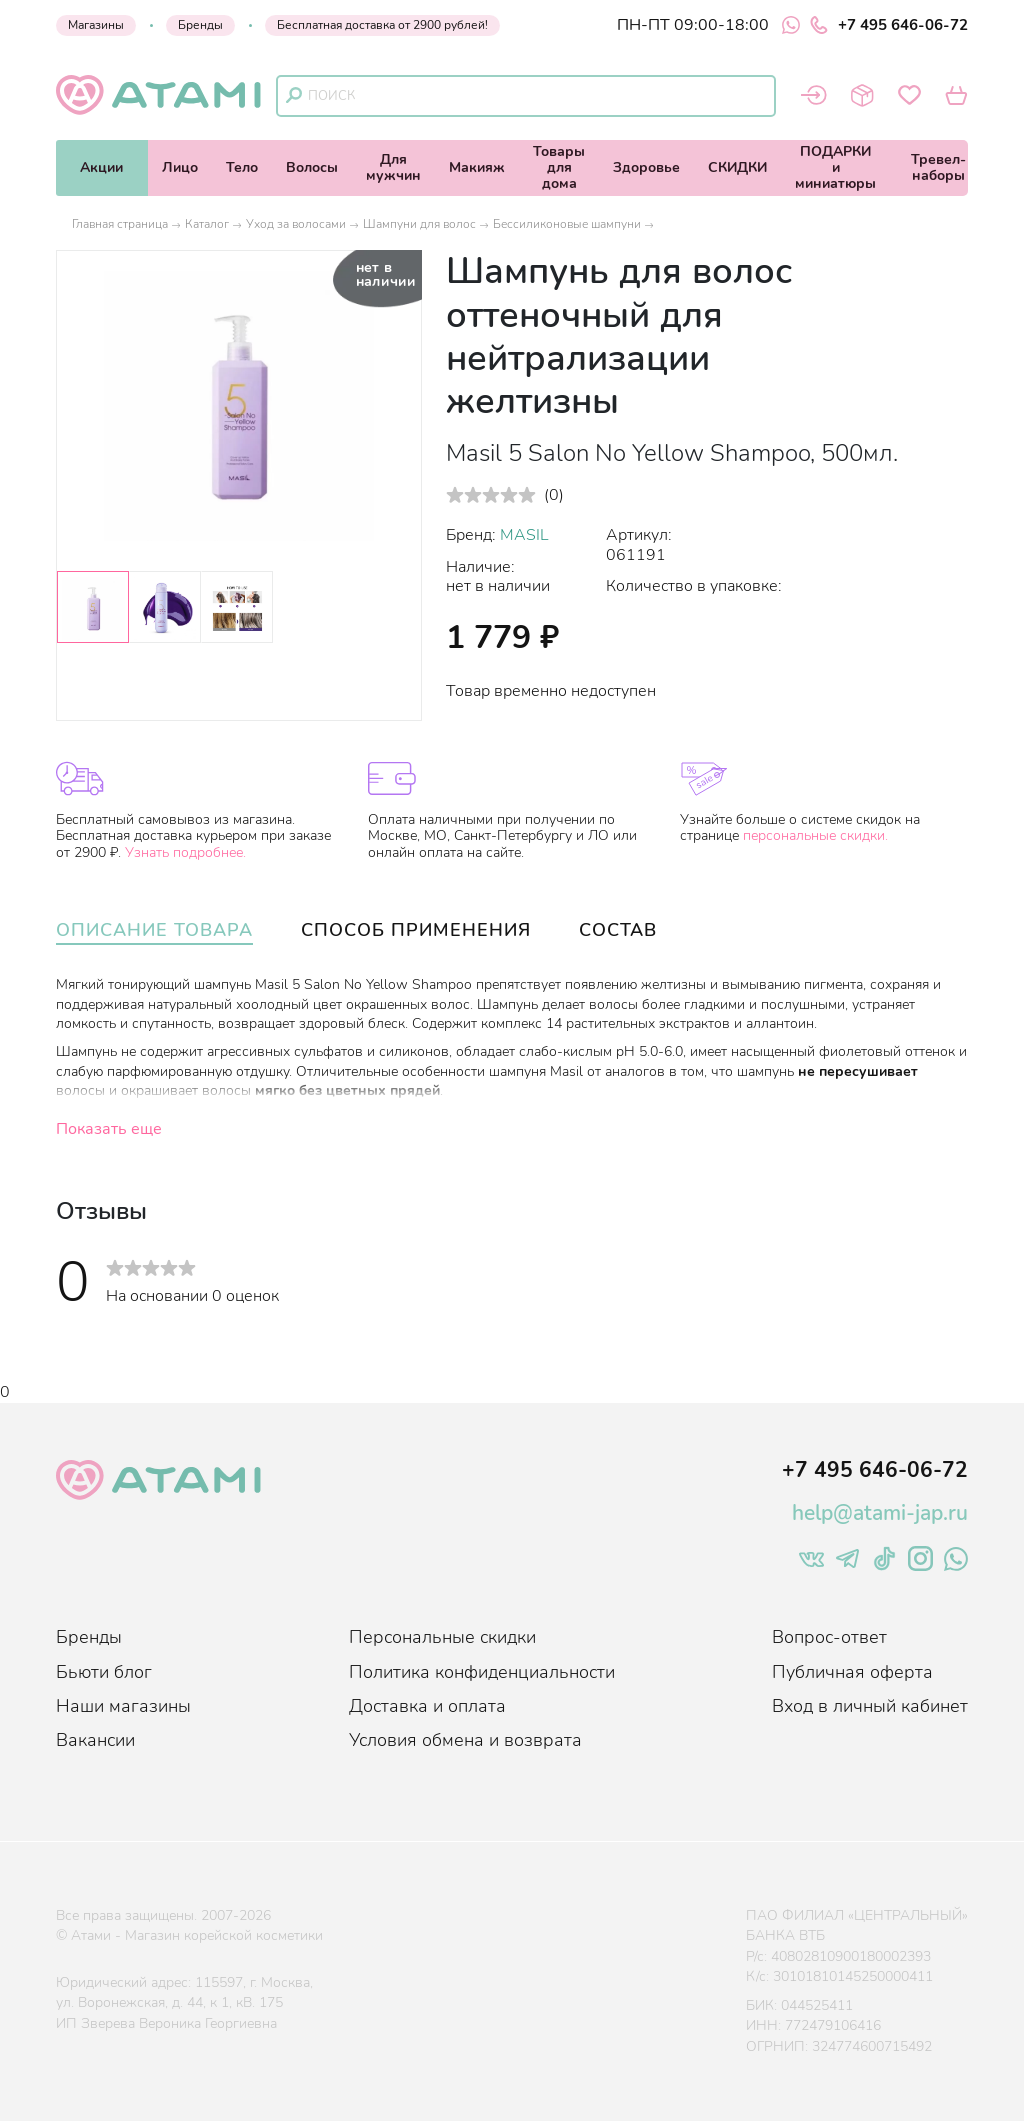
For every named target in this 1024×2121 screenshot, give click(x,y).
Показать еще (109, 1129)
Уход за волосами (296, 224)
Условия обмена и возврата (465, 1740)
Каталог (207, 224)
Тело (242, 167)
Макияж (477, 167)
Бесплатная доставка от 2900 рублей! (382, 25)
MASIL (524, 535)
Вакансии (95, 1740)
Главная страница (120, 224)
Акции (101, 167)
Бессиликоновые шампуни (567, 224)
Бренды (200, 25)
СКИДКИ (737, 167)
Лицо (180, 167)
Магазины (96, 25)
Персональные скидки (442, 1637)
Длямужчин (393, 167)
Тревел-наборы (938, 167)
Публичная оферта (852, 1672)
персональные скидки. (815, 835)
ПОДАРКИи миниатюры (835, 167)
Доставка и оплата (427, 1706)
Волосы (312, 167)
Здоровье (646, 167)
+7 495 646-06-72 (889, 25)
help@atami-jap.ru (880, 1513)
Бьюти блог (104, 1672)
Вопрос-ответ (829, 1637)
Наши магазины (123, 1706)
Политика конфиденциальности (482, 1672)
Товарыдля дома (559, 167)
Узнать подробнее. (185, 852)
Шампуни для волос (419, 224)
